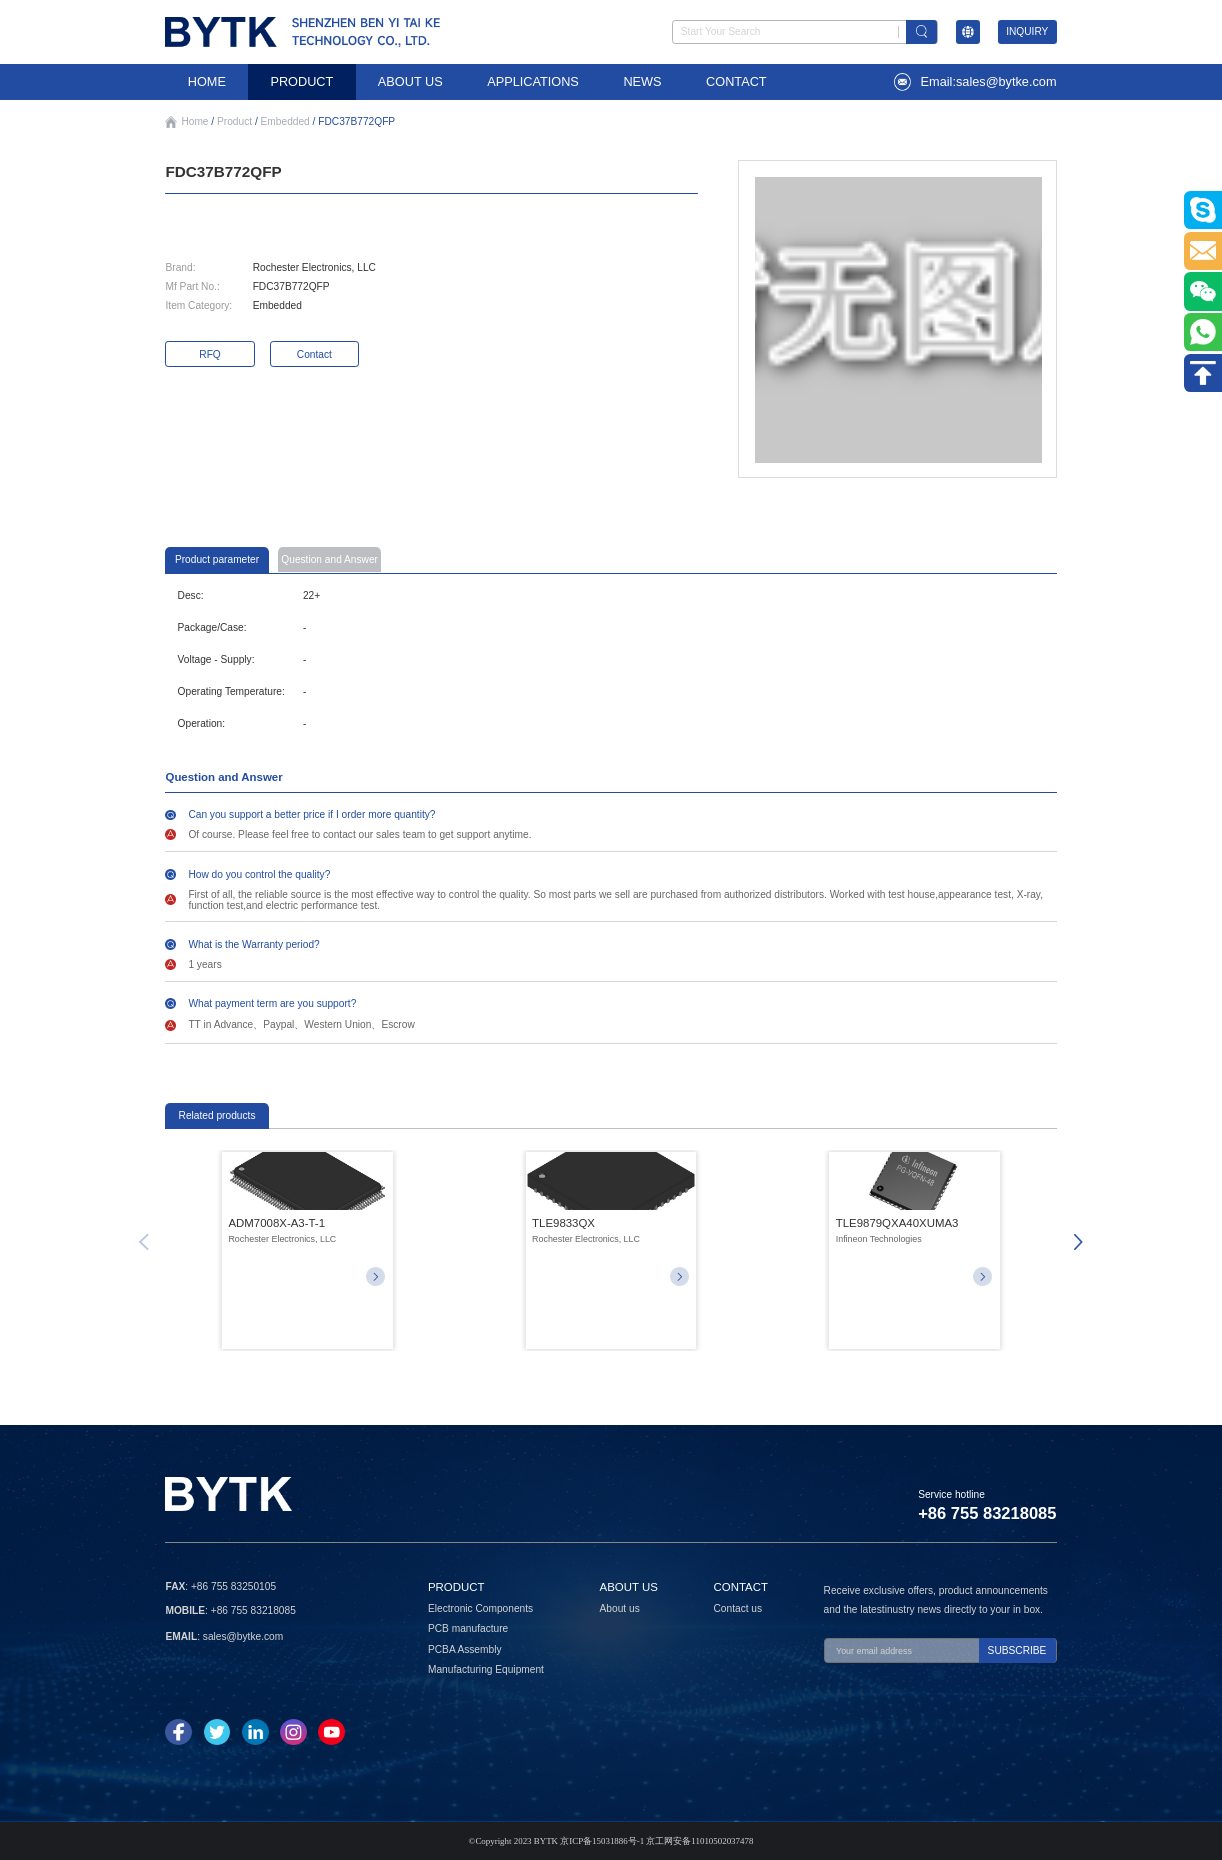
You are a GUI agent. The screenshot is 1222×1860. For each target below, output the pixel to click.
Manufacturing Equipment (486, 1669)
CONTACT (736, 81)
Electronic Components (480, 1608)
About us (620, 1608)
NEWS (642, 81)
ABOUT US (410, 81)
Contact (314, 354)
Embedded (285, 121)
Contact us (737, 1608)
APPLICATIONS (533, 81)
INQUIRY (1027, 31)
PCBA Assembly (465, 1649)
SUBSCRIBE (1017, 1650)
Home (194, 121)
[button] (1079, 1242)
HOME (207, 81)
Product (234, 121)
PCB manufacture (468, 1628)
